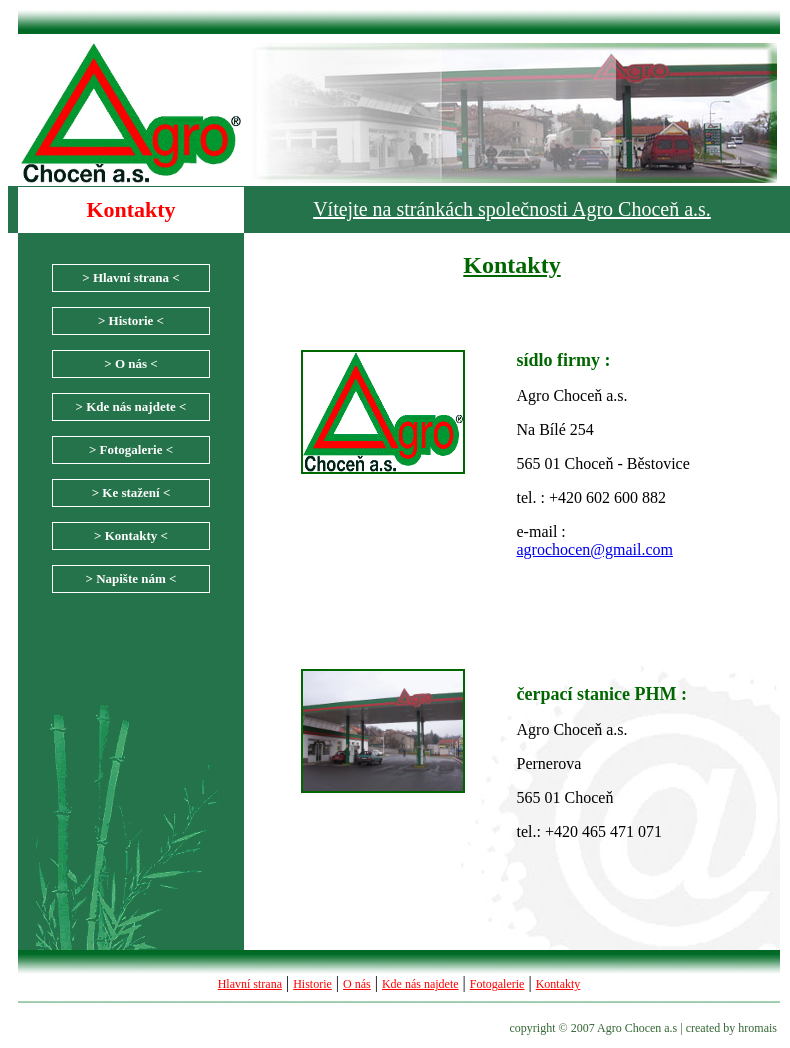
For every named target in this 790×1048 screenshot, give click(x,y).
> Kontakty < (131, 535)
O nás (357, 984)
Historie (312, 984)
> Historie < (131, 320)
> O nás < (130, 363)
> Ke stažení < (131, 492)
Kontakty (558, 984)
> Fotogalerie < (131, 449)
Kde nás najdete (420, 984)
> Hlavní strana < (131, 277)
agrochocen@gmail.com (595, 549)
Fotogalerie (497, 984)
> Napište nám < (130, 578)
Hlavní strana (250, 984)
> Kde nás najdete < (131, 406)
